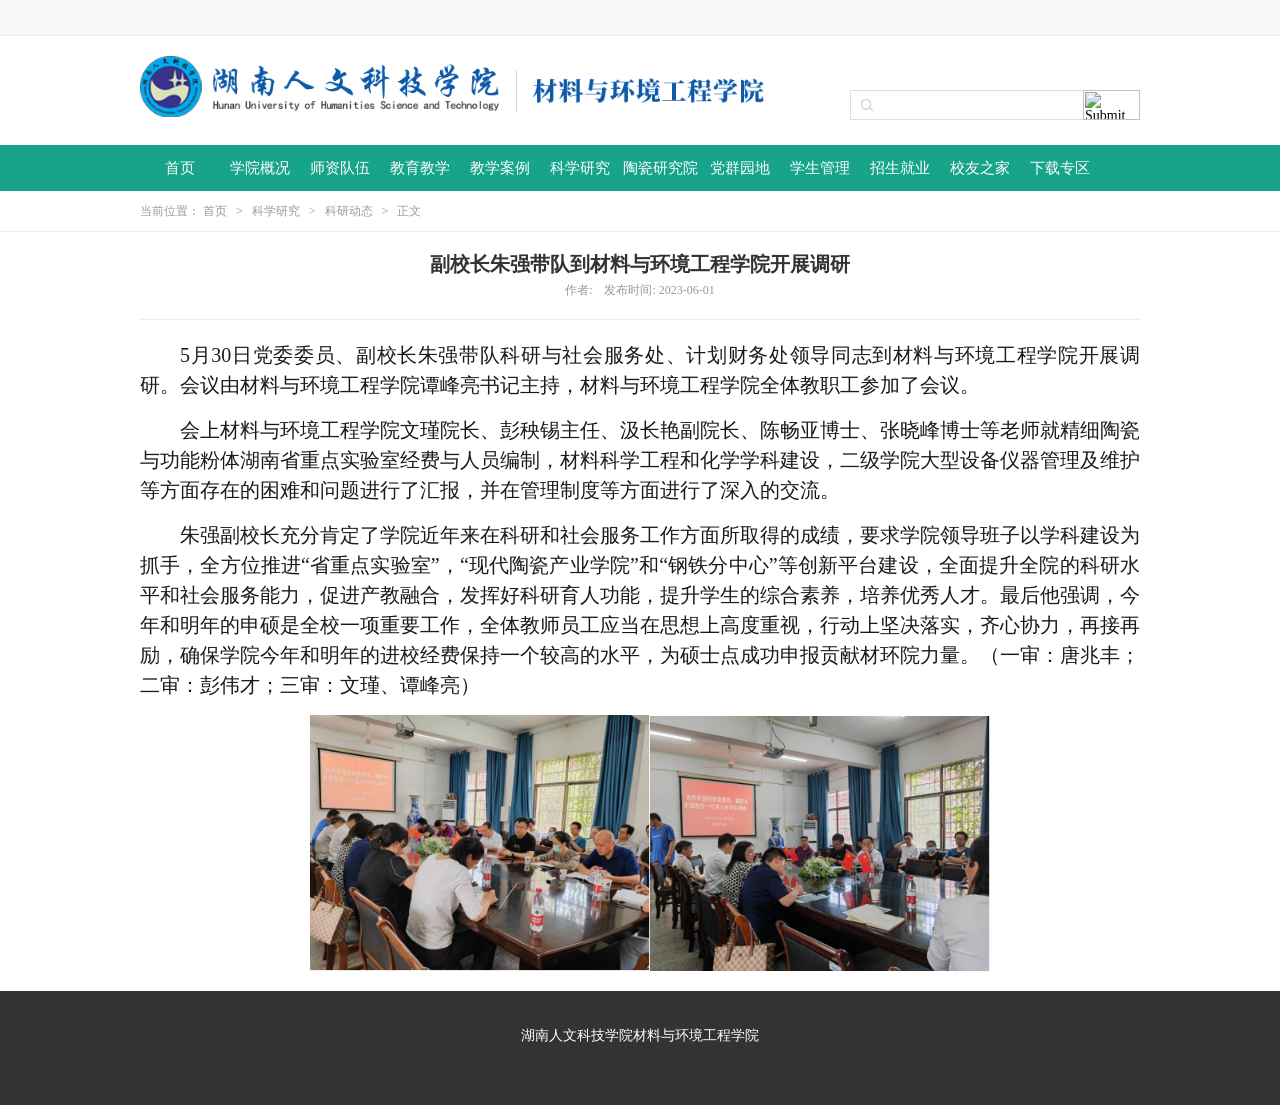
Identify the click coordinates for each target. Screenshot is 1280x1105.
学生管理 (820, 168)
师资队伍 (340, 168)
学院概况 (260, 168)
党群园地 (740, 168)
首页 (180, 168)
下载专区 (1060, 168)
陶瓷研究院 (660, 168)
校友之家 (980, 168)
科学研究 (580, 168)
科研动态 (349, 211)
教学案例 (500, 168)
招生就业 (900, 168)
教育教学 (420, 168)
